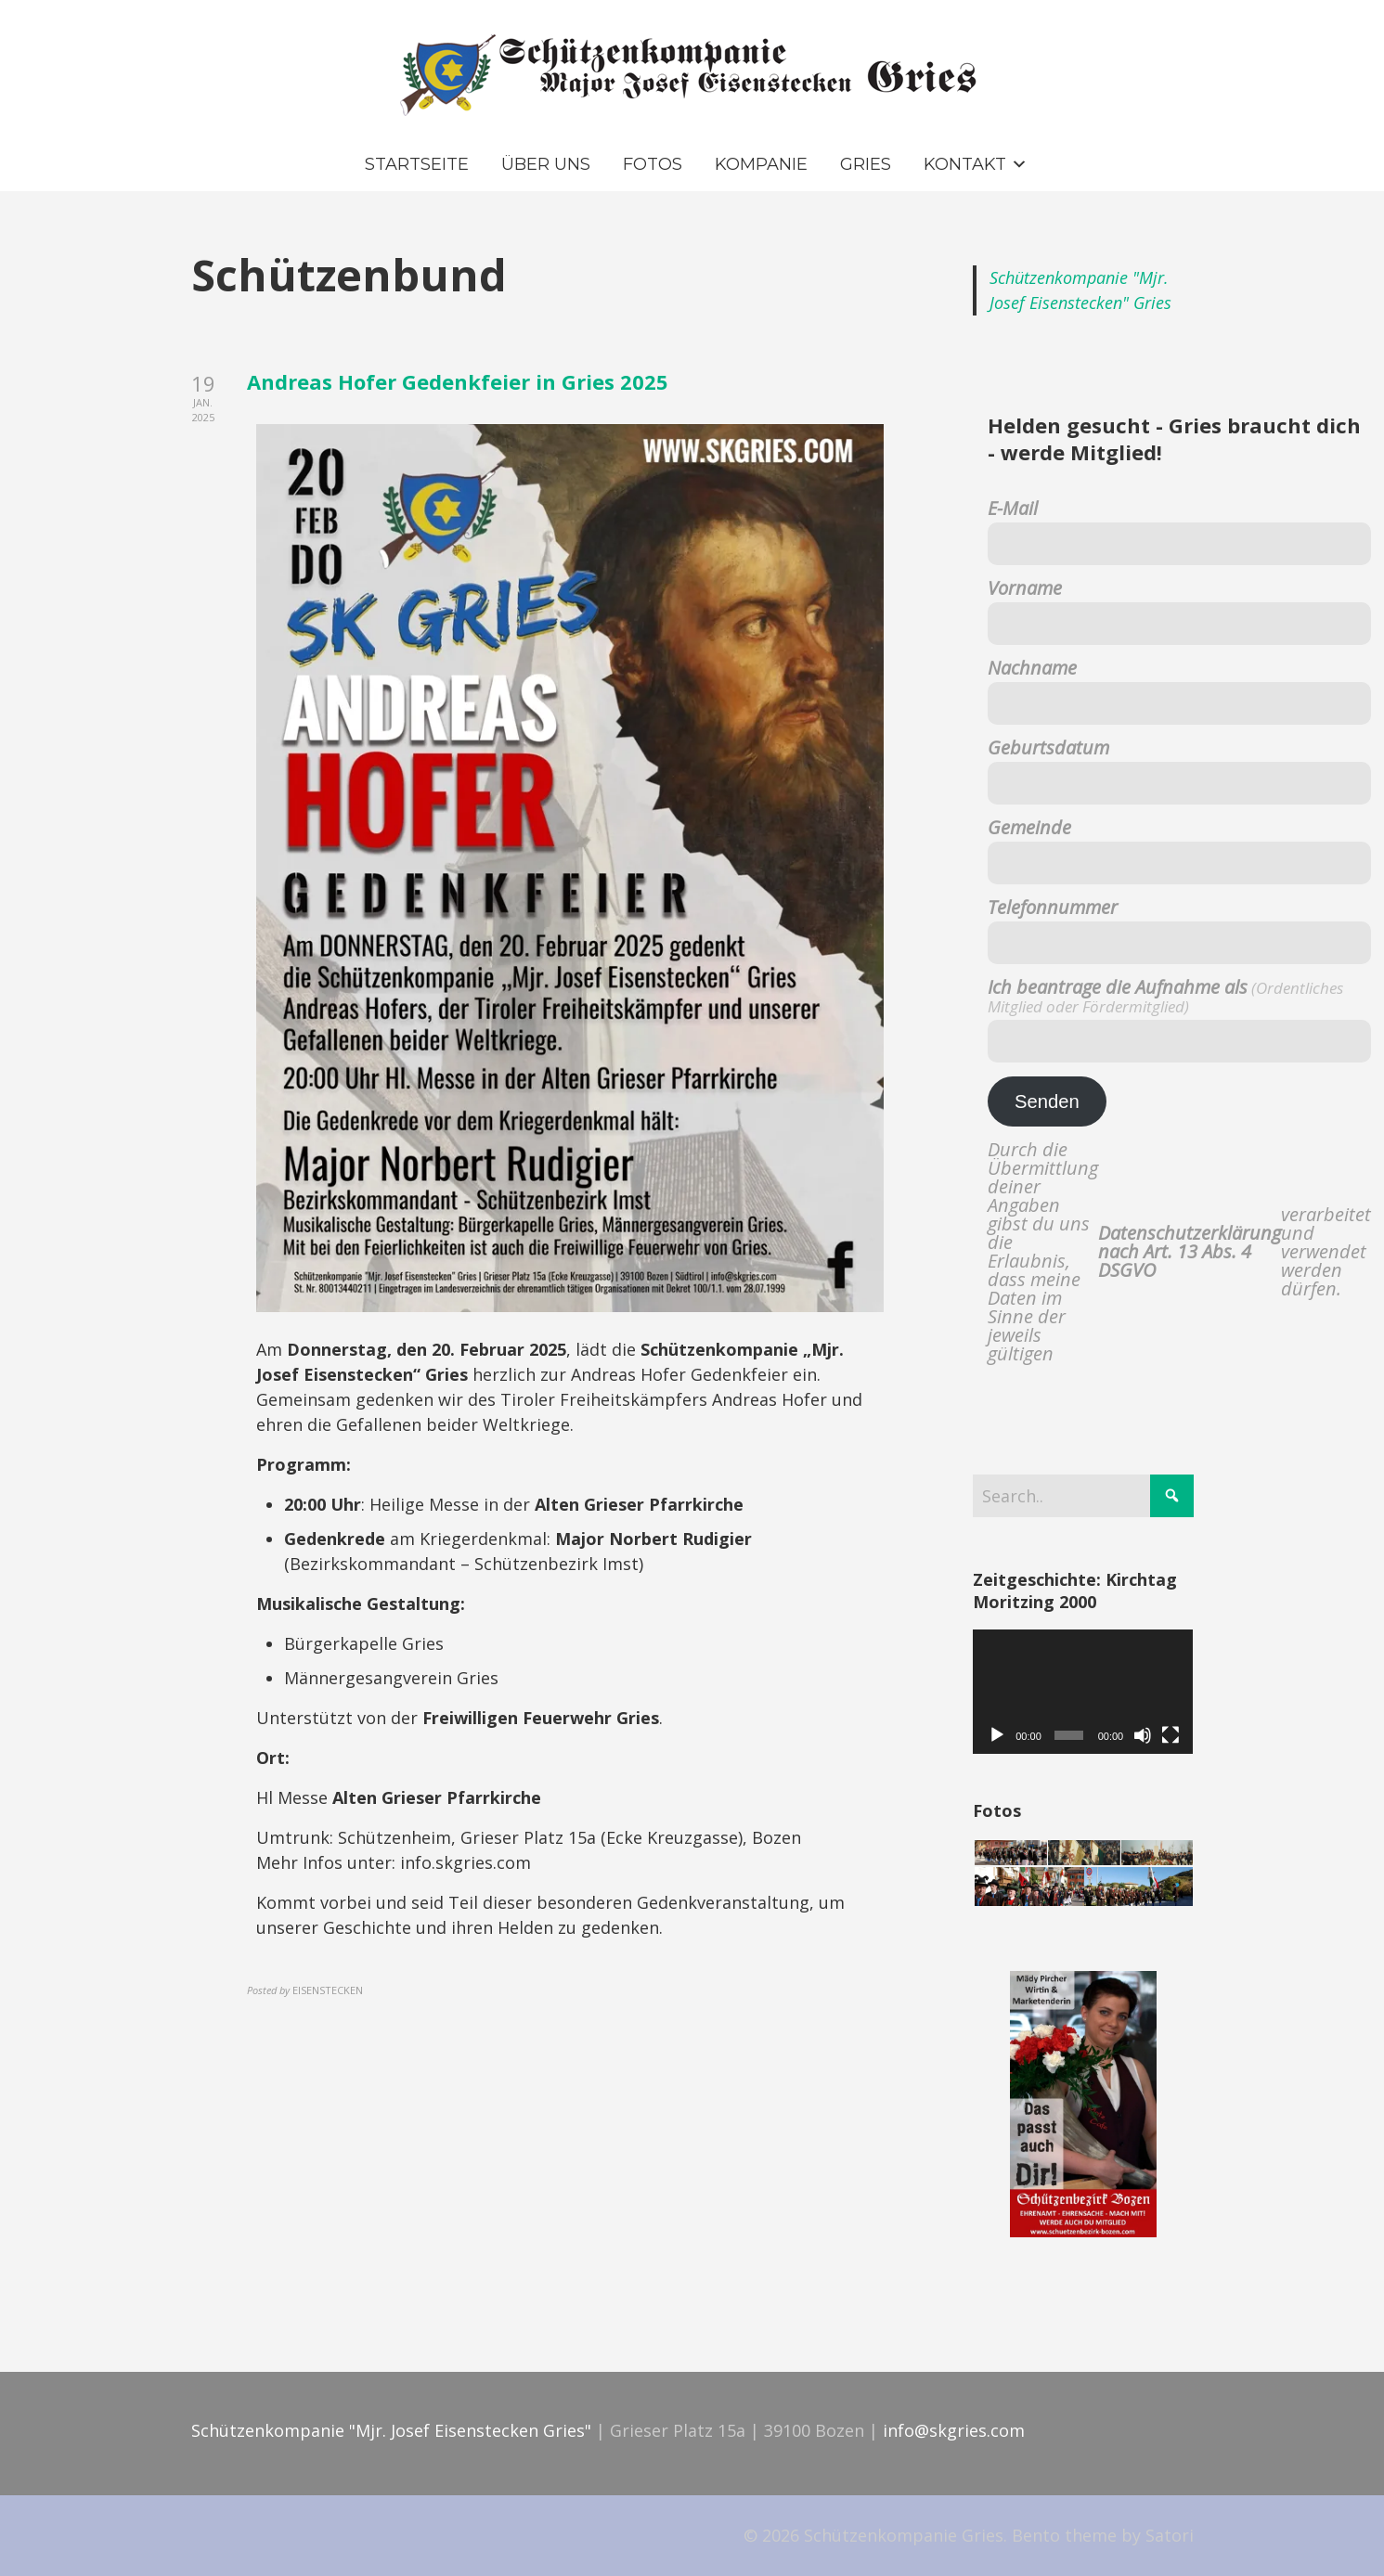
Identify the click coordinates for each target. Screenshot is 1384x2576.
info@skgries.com (954, 2430)
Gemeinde (1029, 827)
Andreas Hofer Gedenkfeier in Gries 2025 (457, 381)
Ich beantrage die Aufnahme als (1165, 996)
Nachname (1032, 668)
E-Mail (1013, 508)
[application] (1083, 1691)
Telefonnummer (1053, 907)
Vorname (1025, 588)
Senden (1047, 1101)
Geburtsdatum (1048, 748)
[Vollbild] (1170, 1735)
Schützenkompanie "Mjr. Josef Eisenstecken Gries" (391, 2430)
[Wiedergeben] (997, 1735)
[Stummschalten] (1142, 1735)
